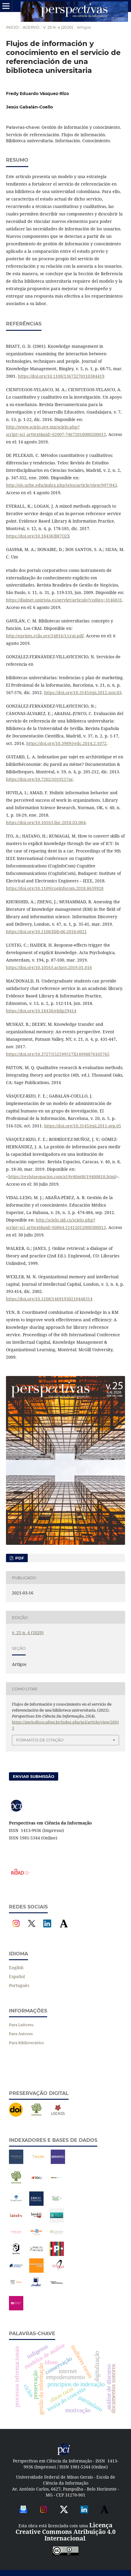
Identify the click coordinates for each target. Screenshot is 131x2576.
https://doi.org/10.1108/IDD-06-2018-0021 (46, 931)
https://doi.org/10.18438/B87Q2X (38, 536)
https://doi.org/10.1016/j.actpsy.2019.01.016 (49, 967)
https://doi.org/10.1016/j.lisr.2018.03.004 (46, 822)
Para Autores (21, 2033)
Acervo (31, 27)
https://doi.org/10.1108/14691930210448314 (49, 1299)
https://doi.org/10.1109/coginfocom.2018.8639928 (55, 888)
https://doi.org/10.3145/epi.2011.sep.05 (82, 1126)
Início (12, 27)
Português (19, 1985)
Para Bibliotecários (26, 2042)
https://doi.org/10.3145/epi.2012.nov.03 (82, 692)
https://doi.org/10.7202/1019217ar (39, 779)
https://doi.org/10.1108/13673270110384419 (61, 376)
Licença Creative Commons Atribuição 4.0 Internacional (65, 2531)
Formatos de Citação (40, 1740)
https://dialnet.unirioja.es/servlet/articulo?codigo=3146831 (64, 600)
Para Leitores (21, 2024)
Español (17, 1976)
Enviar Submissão (33, 1776)
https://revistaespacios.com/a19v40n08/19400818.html (62, 1176)
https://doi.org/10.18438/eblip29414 (41, 1011)
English (16, 1967)
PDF (19, 1558)
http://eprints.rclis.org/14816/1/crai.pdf (45, 636)
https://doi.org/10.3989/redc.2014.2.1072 (66, 743)
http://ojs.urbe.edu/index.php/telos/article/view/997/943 (61, 485)
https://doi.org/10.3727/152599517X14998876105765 (58, 1054)
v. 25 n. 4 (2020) (58, 27)
